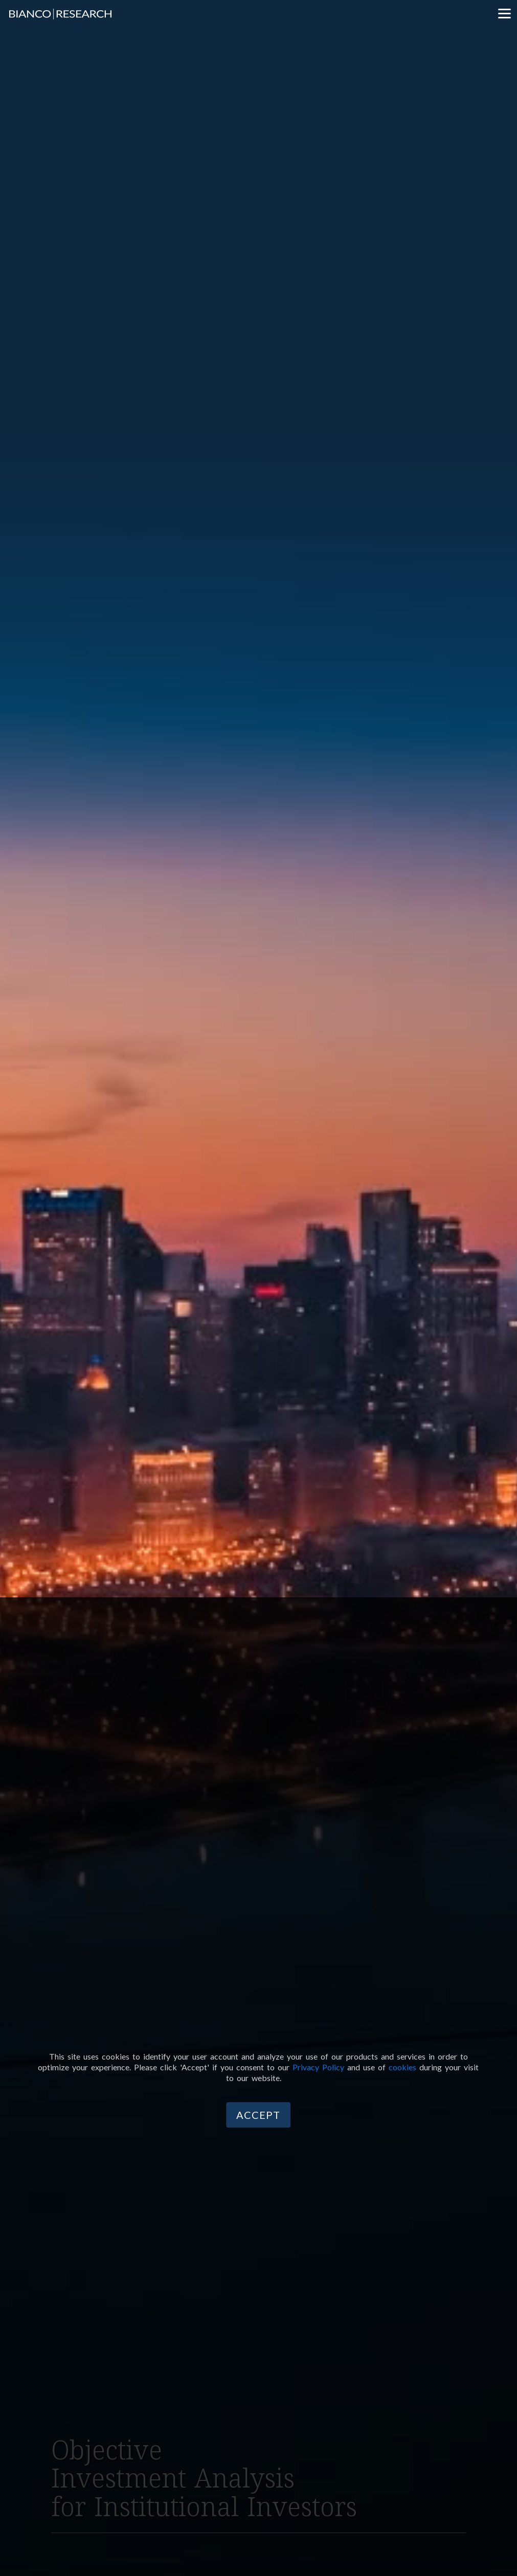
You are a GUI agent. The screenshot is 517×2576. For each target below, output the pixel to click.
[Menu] (504, 12)
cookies (402, 2067)
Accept (258, 2115)
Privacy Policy (318, 2067)
